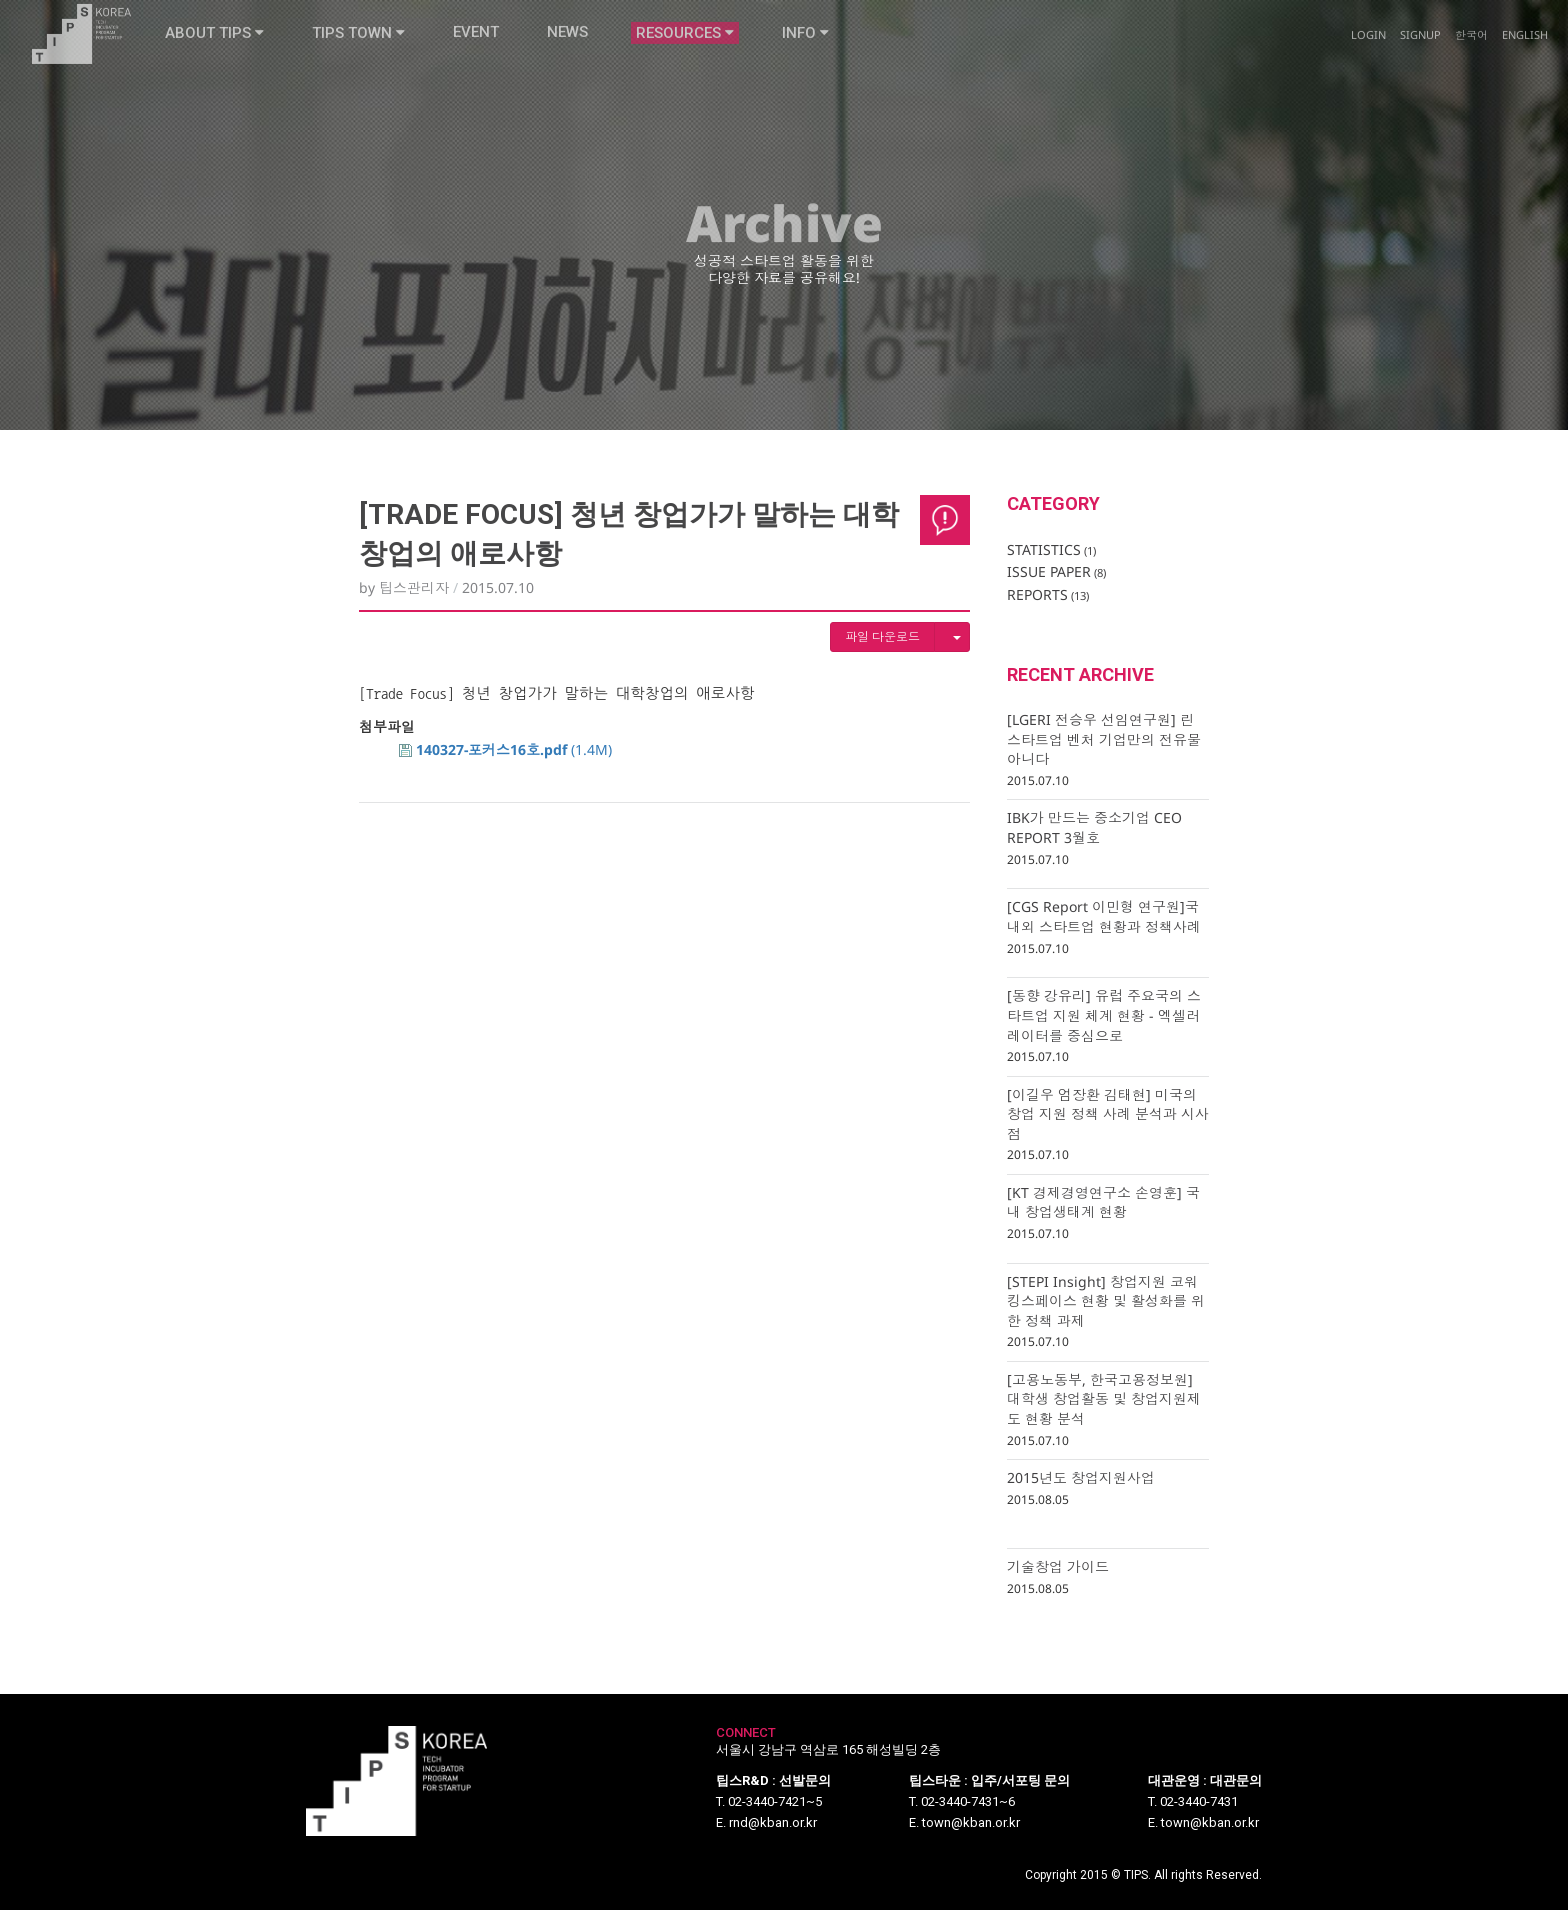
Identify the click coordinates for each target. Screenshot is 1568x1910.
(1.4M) (505, 749)
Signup (1420, 13)
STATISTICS (1051, 549)
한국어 (1471, 13)
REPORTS (1048, 594)
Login (1368, 13)
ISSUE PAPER (1056, 571)
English (1525, 13)
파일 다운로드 (882, 636)
